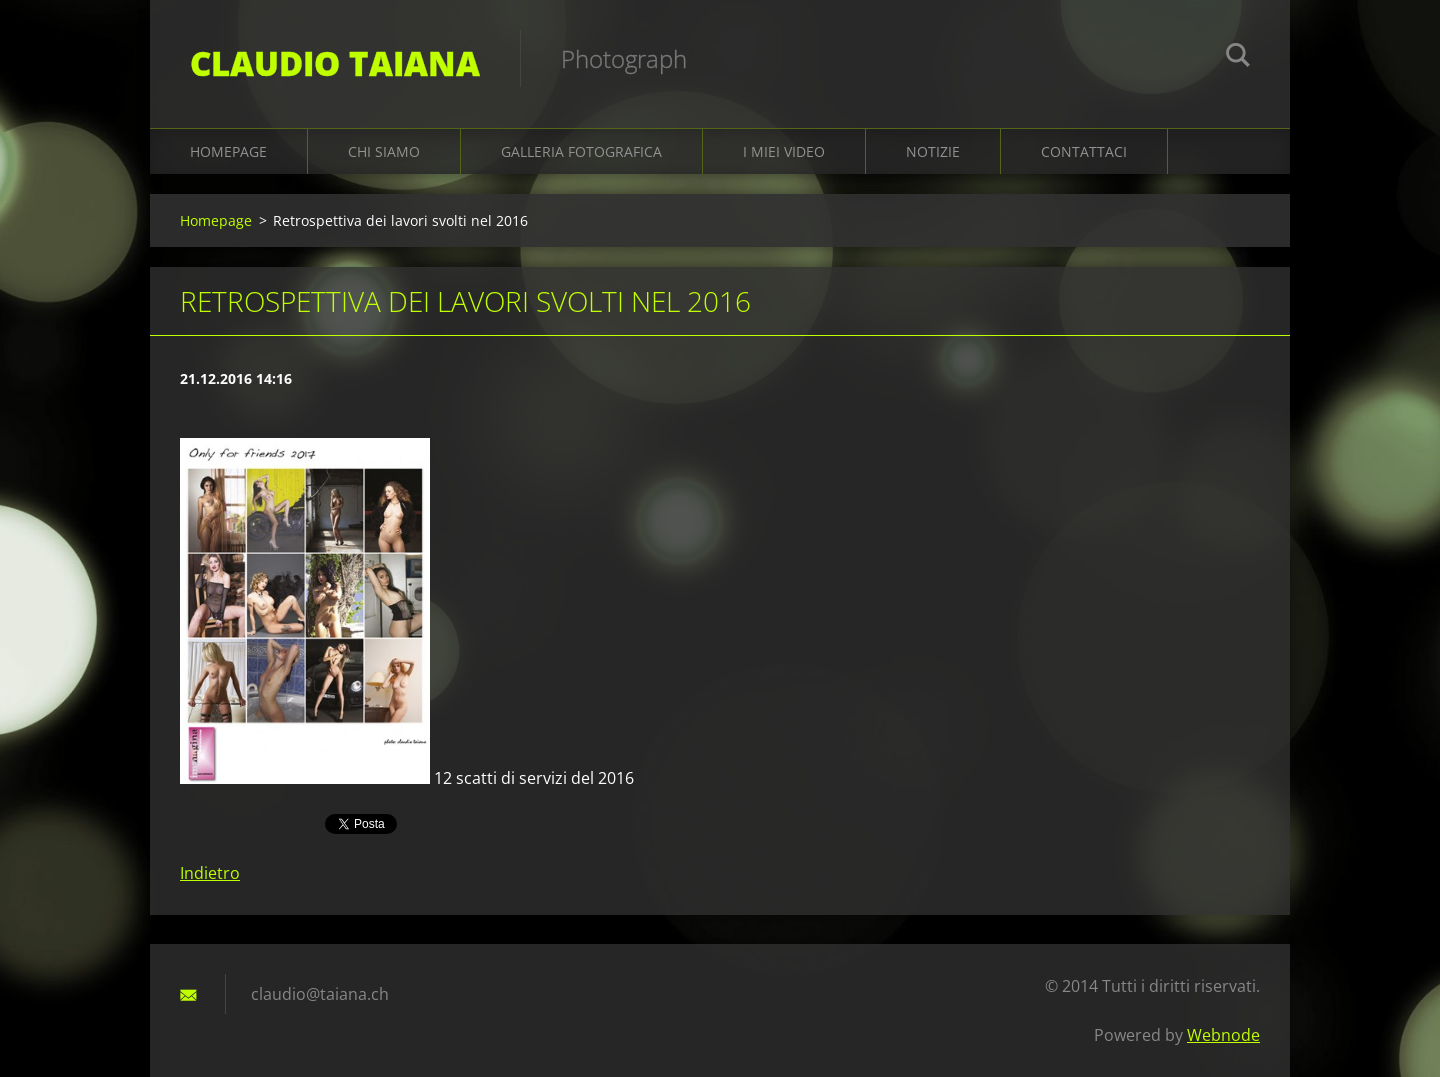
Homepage (228, 151)
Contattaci (1084, 151)
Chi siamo (384, 151)
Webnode (1223, 1035)
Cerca (1238, 58)
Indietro (210, 873)
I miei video (784, 151)
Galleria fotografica (581, 151)
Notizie (933, 151)
